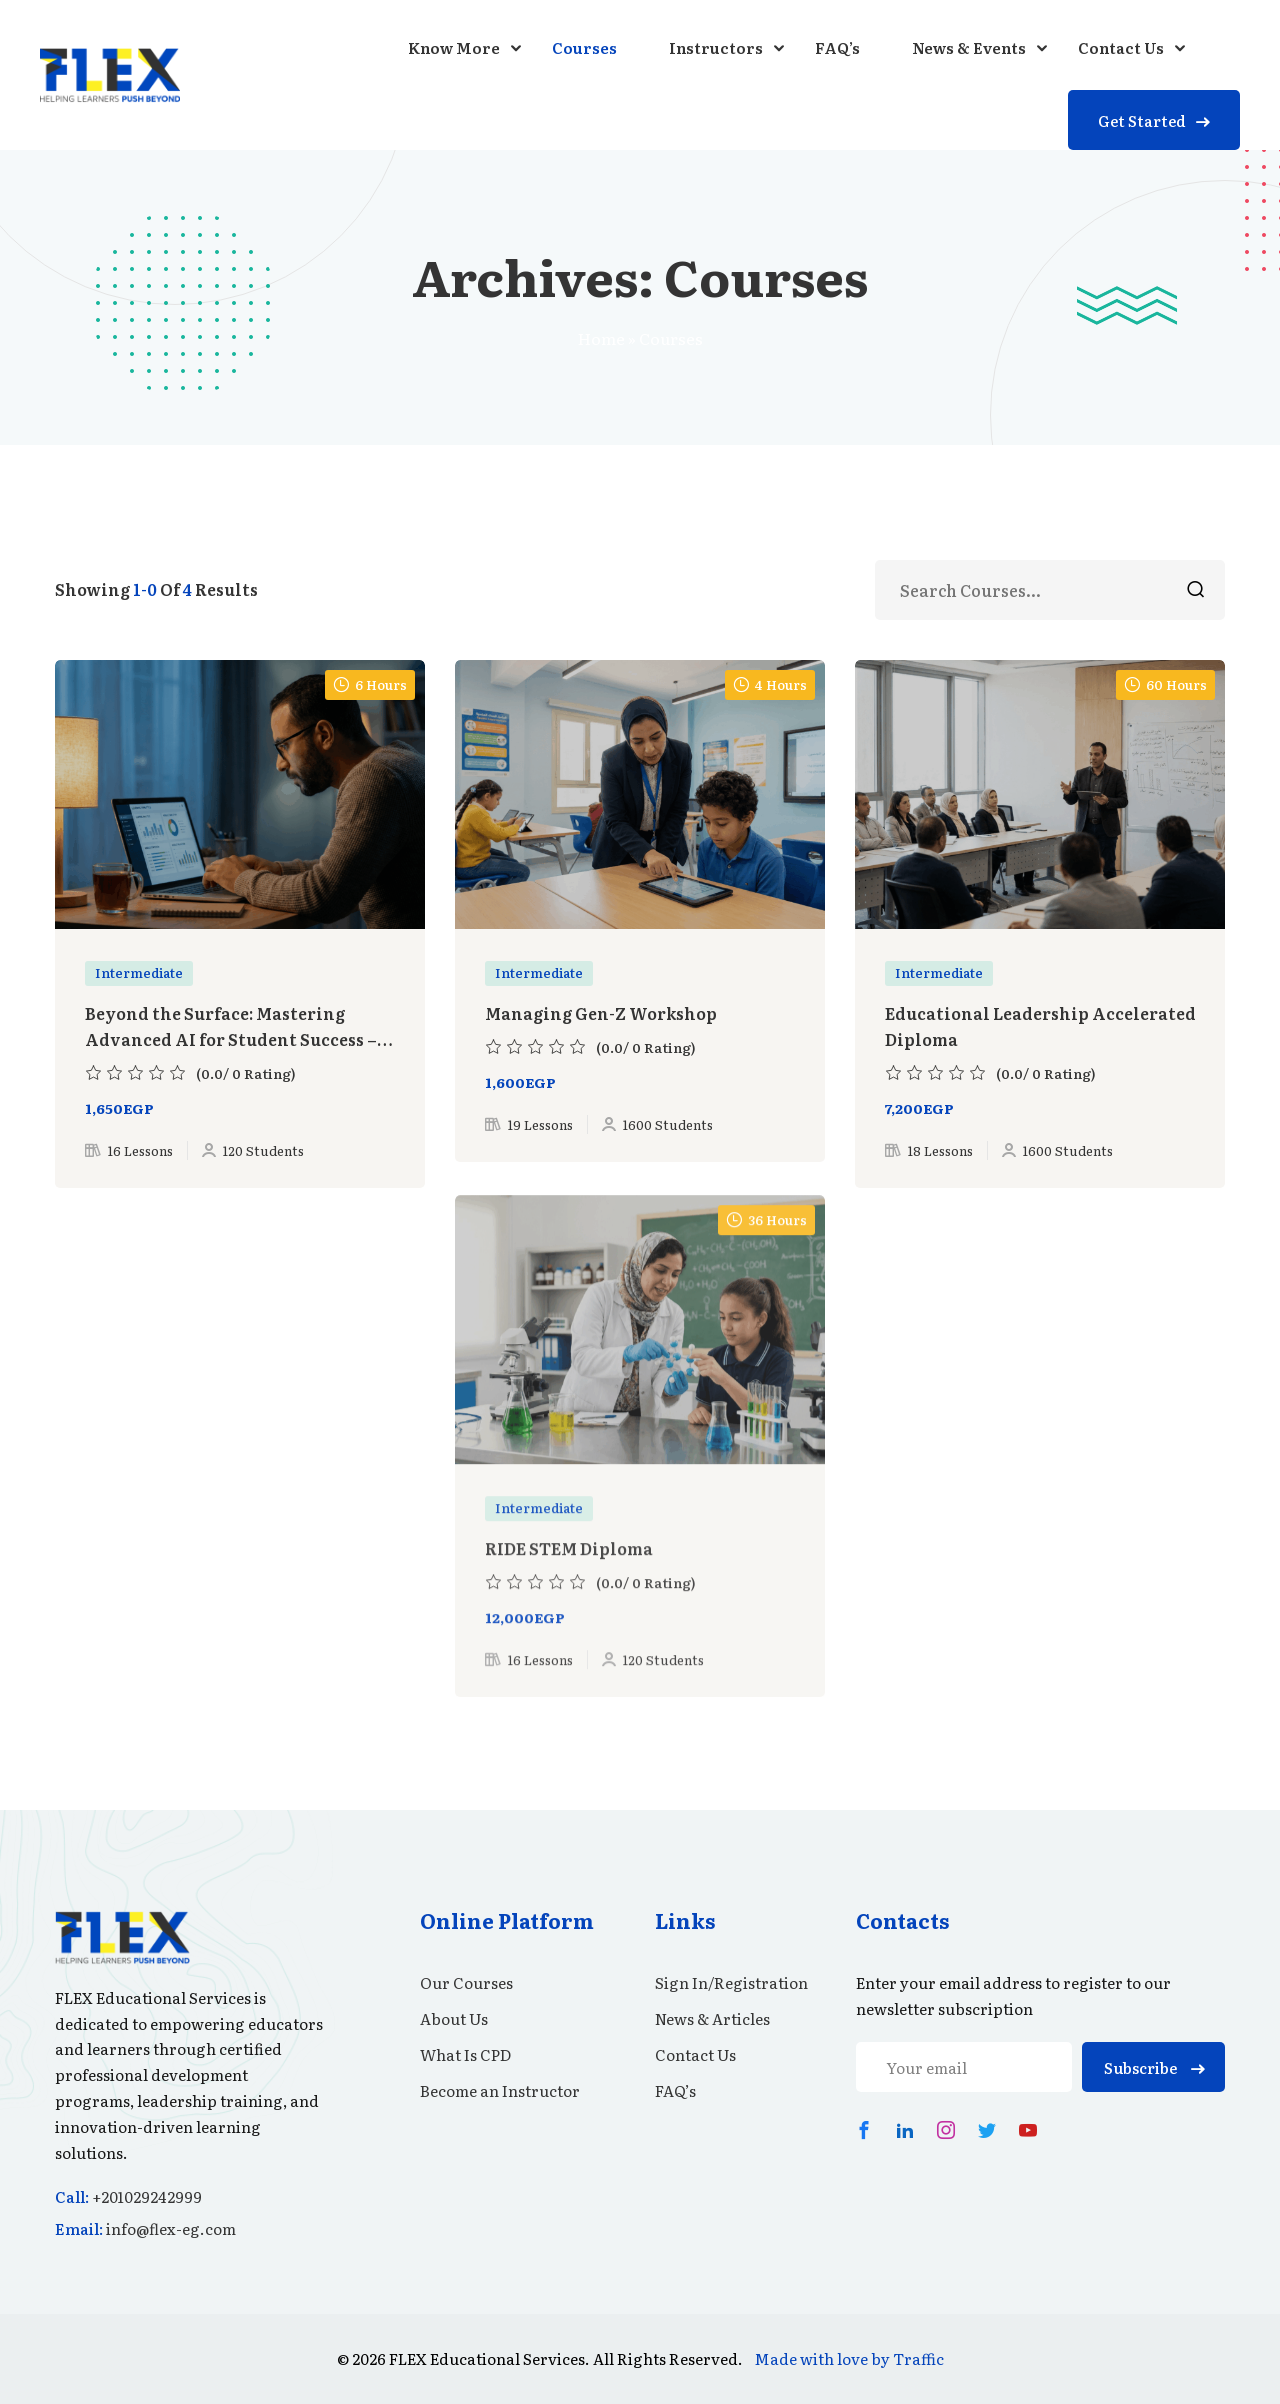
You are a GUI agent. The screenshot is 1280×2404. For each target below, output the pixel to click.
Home (601, 338)
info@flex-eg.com (171, 2228)
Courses (584, 47)
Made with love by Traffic (849, 2358)
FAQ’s (837, 47)
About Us (454, 2018)
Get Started (1154, 120)
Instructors (716, 47)
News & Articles (712, 2018)
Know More (454, 47)
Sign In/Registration (731, 1982)
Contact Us (1121, 47)
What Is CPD (465, 2054)
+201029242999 (147, 2196)
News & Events (969, 47)
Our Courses (466, 1982)
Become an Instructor (500, 2090)
